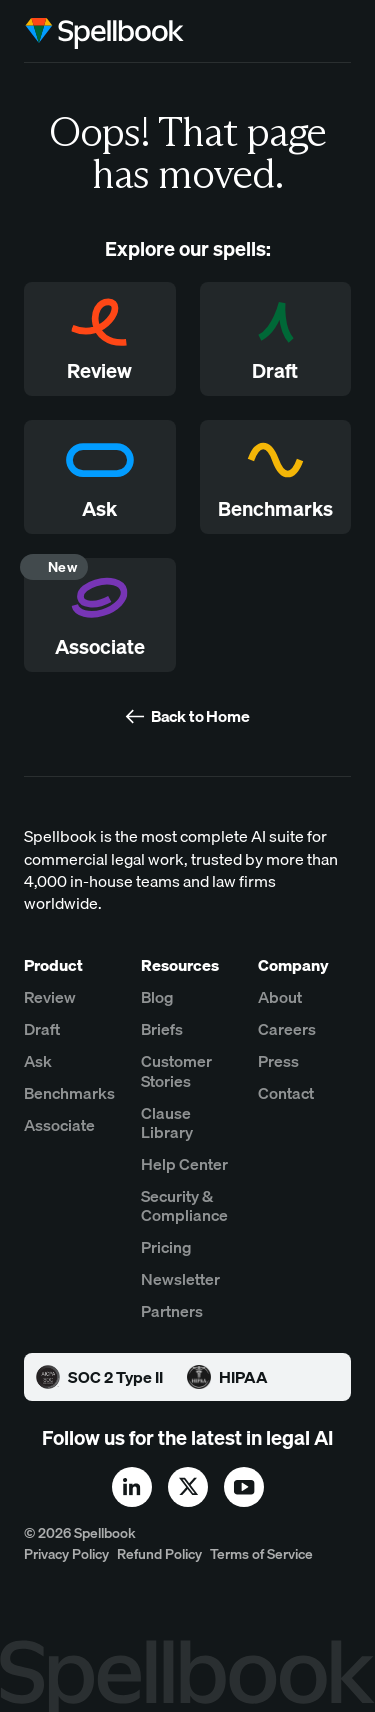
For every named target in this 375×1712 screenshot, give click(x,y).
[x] (188, 1487)
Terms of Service (261, 1554)
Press (278, 1061)
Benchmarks (69, 1093)
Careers (287, 1029)
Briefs (162, 1029)
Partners (172, 1311)
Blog (157, 997)
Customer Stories (176, 1071)
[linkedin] (132, 1487)
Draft (42, 1029)
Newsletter (180, 1279)
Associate (59, 1125)
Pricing (166, 1247)
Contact (286, 1093)
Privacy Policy (66, 1554)
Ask (38, 1061)
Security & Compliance (184, 1206)
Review (50, 997)
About (280, 997)
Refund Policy (159, 1554)
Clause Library (167, 1123)
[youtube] (244, 1487)
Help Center (184, 1164)
